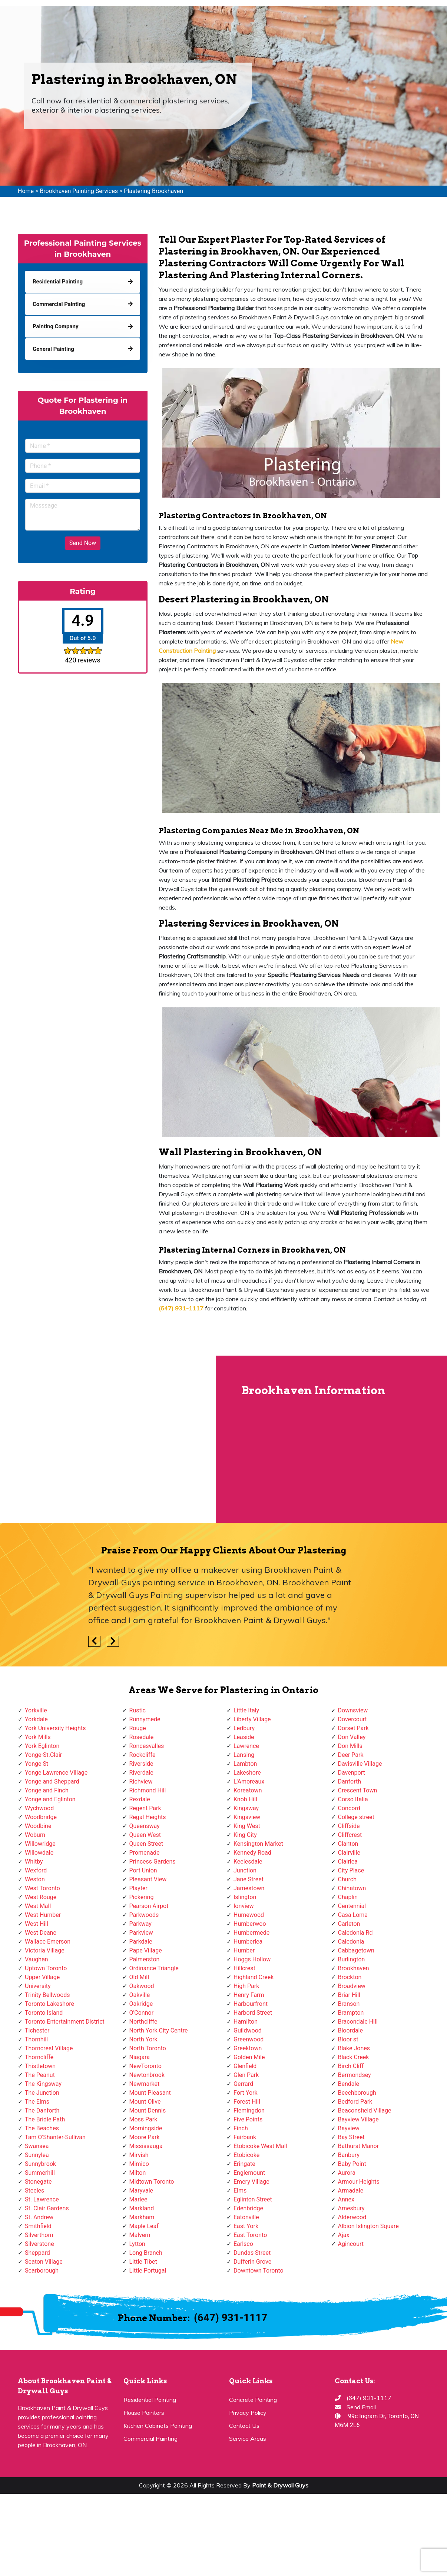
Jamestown (249, 1888)
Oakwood (141, 1986)
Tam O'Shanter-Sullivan (55, 2137)
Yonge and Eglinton (50, 1799)
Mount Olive (145, 2101)
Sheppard (37, 2252)
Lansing (244, 1754)
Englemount (249, 2172)
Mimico (139, 2163)
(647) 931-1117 (230, 2317)
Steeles (34, 2190)
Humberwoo (250, 1923)
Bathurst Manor (358, 2146)
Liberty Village (252, 1719)
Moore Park (144, 2137)
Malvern (139, 2234)
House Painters (143, 2412)
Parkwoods (144, 1914)
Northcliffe (143, 2021)
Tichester (37, 2030)
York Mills (38, 1737)
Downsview (353, 1710)
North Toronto (147, 2048)
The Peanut (40, 2074)
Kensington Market (258, 1843)
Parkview (141, 1932)
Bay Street (351, 2137)
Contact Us (244, 2425)
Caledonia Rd (355, 1932)
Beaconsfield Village (364, 2110)
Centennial (352, 1905)
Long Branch (145, 2252)
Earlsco (243, 2243)
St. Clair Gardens (47, 2208)
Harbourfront (251, 2003)
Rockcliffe (142, 1754)
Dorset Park (353, 1728)
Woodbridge (41, 1817)
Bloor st (348, 2039)
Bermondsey (354, 2074)
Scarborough (42, 2270)
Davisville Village (360, 1763)
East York (246, 2226)
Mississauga (146, 2146)
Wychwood (39, 1808)
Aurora (346, 2172)
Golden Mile (249, 2057)
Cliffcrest (350, 1834)
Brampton (351, 2012)
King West (247, 1825)
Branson (349, 2003)
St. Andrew (39, 2217)
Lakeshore (247, 1772)
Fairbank (245, 2137)
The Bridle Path (45, 2119)
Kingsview (247, 1817)
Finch (241, 2128)
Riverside (141, 1763)
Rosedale (141, 1737)
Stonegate (38, 2181)
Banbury (349, 2154)
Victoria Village (44, 1950)
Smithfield (38, 2226)
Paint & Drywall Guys (280, 2485)
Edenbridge (248, 2208)
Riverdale (141, 1772)
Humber (244, 1950)
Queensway (144, 1825)
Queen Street (146, 1843)
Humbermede (251, 1932)
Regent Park (145, 1808)
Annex (346, 2199)
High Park (246, 1986)
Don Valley (352, 1737)
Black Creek (353, 2057)
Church (347, 1879)
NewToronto (145, 2066)
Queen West (145, 1834)
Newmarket (144, 2083)
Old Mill (139, 1977)
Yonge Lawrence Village (56, 1772)
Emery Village (251, 2181)
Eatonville (246, 2217)
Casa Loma (353, 1914)
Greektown (248, 2048)
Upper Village (42, 1977)
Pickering (141, 1897)
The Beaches (42, 2128)
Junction (245, 1870)
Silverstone (39, 2243)
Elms (240, 2190)
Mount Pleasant (150, 2092)
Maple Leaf (144, 2226)
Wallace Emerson (47, 1941)
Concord (349, 1808)
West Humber (43, 1914)
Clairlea (348, 1861)
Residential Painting (149, 2399)
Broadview (351, 1986)
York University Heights (55, 1728)
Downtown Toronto (259, 2270)
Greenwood (249, 2039)
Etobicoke (246, 2154)
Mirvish (139, 2154)
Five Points (248, 2119)
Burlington (351, 1959)
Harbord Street (253, 2012)
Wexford (36, 1870)
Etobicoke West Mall (260, 2146)
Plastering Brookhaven (153, 191)
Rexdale (139, 1799)
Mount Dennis (147, 2110)
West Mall (38, 1905)
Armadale (351, 2190)
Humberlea (248, 1941)
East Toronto (250, 2234)
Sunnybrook (40, 2163)
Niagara (139, 2057)
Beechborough (357, 2092)
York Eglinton (42, 1745)
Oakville (139, 1994)
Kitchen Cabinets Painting (157, 2425)
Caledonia (351, 1941)
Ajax (344, 2234)
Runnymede (144, 1719)
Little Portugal (147, 2270)
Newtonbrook (147, 2074)
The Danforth (42, 2110)
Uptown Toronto (46, 1968)
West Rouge (40, 1897)
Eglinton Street (253, 2199)
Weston (35, 1879)
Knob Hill (245, 1799)
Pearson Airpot (149, 1905)
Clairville (349, 1852)
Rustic (137, 1710)
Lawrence (246, 1745)
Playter (138, 1888)
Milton (137, 2172)
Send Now (82, 542)
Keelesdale (248, 1861)
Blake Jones (354, 2048)
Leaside (244, 1737)
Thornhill (36, 2039)
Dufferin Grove (252, 2261)
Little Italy (246, 1710)
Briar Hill (349, 1994)
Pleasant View (148, 1879)
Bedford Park (355, 2101)
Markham (142, 2217)
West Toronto (42, 1888)
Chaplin (348, 1897)
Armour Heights (359, 2181)
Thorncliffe (39, 2057)
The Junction (42, 2092)
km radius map (107, 1439)
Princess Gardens (152, 1861)
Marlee (138, 2199)
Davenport (351, 1772)
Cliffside (349, 1825)
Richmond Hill (147, 1790)
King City (245, 1834)
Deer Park (351, 1754)
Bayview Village (358, 2119)
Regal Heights (147, 1817)
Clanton (348, 1843)
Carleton (349, 1923)
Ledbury (244, 1728)
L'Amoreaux (249, 1781)
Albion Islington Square (368, 2226)
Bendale (348, 2083)
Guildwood (248, 2030)
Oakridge (141, 2003)
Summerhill (40, 2172)
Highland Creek (254, 1977)
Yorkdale (36, 1719)
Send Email (361, 2407)
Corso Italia (353, 1799)
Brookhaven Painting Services (79, 191)
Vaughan (36, 1959)
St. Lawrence (42, 2199)
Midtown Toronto (151, 2181)
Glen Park (246, 2074)
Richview (141, 1781)
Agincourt (351, 2243)
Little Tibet (143, 2261)
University (38, 1986)
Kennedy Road (252, 1852)
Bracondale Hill (358, 2021)
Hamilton (246, 2021)
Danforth (349, 1781)
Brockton (350, 1977)
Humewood (249, 1914)
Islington (245, 1897)
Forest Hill (247, 2101)
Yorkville (36, 1710)
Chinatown (352, 1888)
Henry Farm (249, 1994)
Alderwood (352, 2217)
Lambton (245, 1763)
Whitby (34, 1861)
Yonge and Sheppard (52, 1781)
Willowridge (40, 1843)
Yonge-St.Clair (43, 1754)
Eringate (244, 2163)
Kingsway (246, 1808)
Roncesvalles (146, 1745)
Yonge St (36, 1763)
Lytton (137, 2243)
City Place (351, 1870)
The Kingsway (43, 2083)
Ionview (244, 1905)
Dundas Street (252, 2252)
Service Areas (247, 2438)
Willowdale (39, 1852)
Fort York (246, 2092)
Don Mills (350, 1745)
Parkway (140, 1923)
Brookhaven (353, 1968)
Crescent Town (357, 1790)
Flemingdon (249, 2110)
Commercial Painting (150, 2438)
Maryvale (141, 2190)
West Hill (36, 1923)
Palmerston (144, 1959)
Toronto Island (44, 2012)
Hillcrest (244, 1968)
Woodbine (38, 1825)
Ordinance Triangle (154, 1968)
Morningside (145, 2128)
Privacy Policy (247, 2412)
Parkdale (140, 1941)
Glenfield (245, 2066)
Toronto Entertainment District (65, 2021)
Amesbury (351, 2208)
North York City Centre (158, 2030)
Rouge (137, 1728)
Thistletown (40, 2066)
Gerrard (243, 2083)
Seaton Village (44, 2261)
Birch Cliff (351, 2066)
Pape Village (145, 1950)
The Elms (37, 2101)
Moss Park (143, 2119)
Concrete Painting (253, 2399)
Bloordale (350, 2030)
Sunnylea (37, 2154)
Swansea (37, 2146)
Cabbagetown (356, 1950)
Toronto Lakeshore (49, 2003)
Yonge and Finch (47, 1790)
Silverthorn (39, 2234)
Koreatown (248, 1790)
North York (143, 2039)
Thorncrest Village (49, 2048)
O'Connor (141, 2012)
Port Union (143, 1870)
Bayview (349, 2128)
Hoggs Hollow (252, 1959)
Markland (141, 2208)
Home (26, 191)
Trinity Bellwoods (47, 1994)
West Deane (40, 1932)
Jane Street (249, 1879)
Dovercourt (352, 1719)
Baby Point (352, 2163)
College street (356, 1817)
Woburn (35, 1834)
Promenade (144, 1852)
